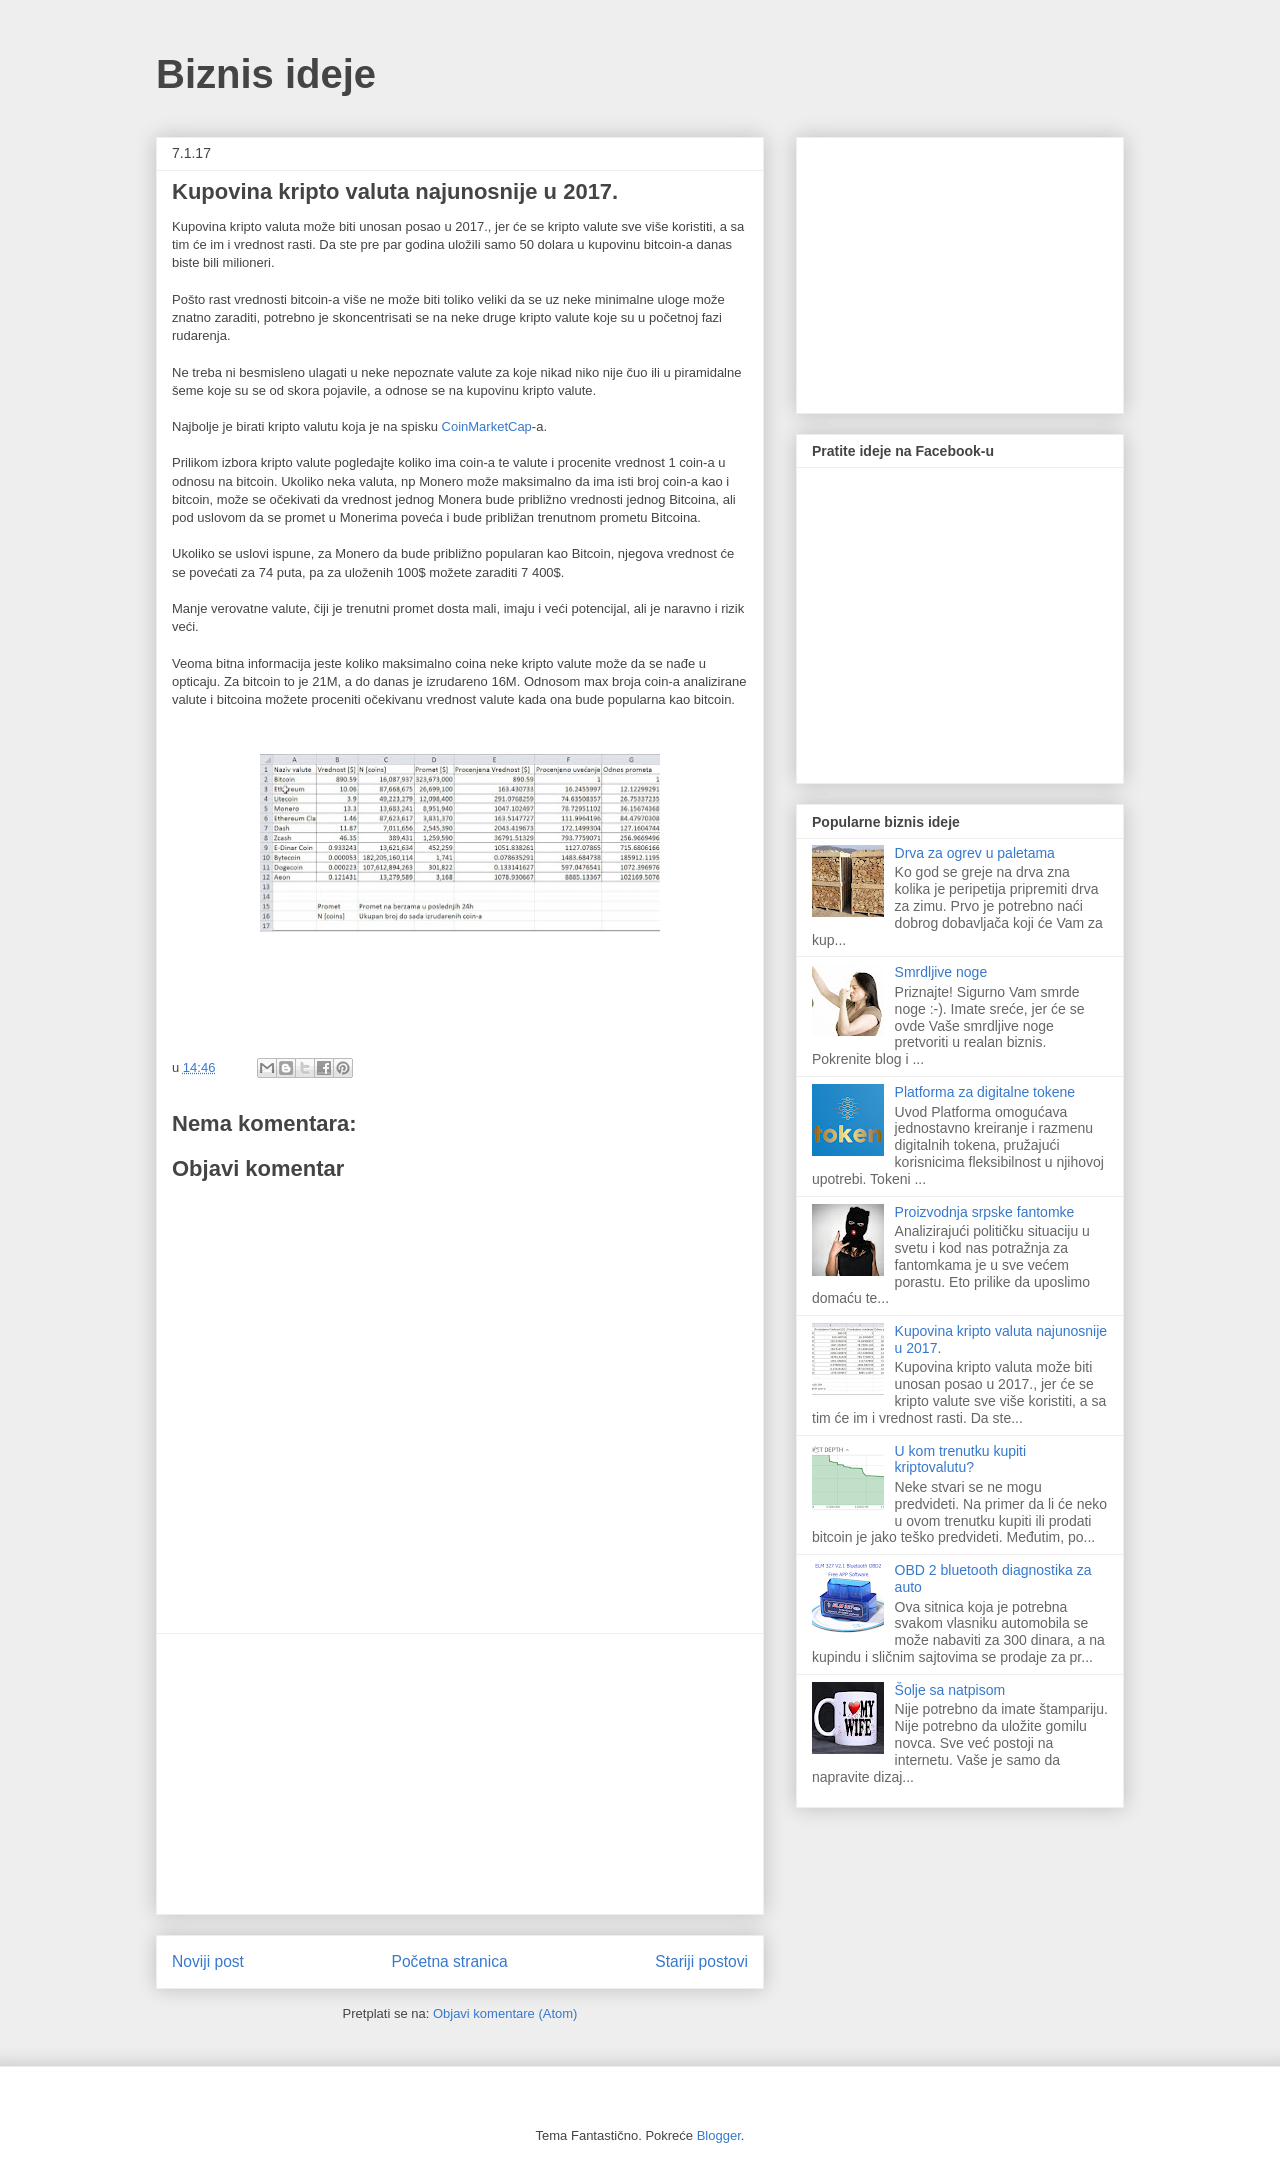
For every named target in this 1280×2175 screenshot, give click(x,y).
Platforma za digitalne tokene (985, 1092)
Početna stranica (450, 1961)
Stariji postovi (701, 1961)
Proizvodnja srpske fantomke (985, 1212)
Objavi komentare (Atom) (505, 2013)
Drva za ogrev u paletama (975, 853)
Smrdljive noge (941, 972)
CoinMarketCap (487, 426)
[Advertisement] (460, 1774)
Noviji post (208, 1961)
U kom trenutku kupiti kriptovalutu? (961, 1459)
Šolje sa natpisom (950, 1690)
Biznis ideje (266, 74)
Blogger (719, 2135)
